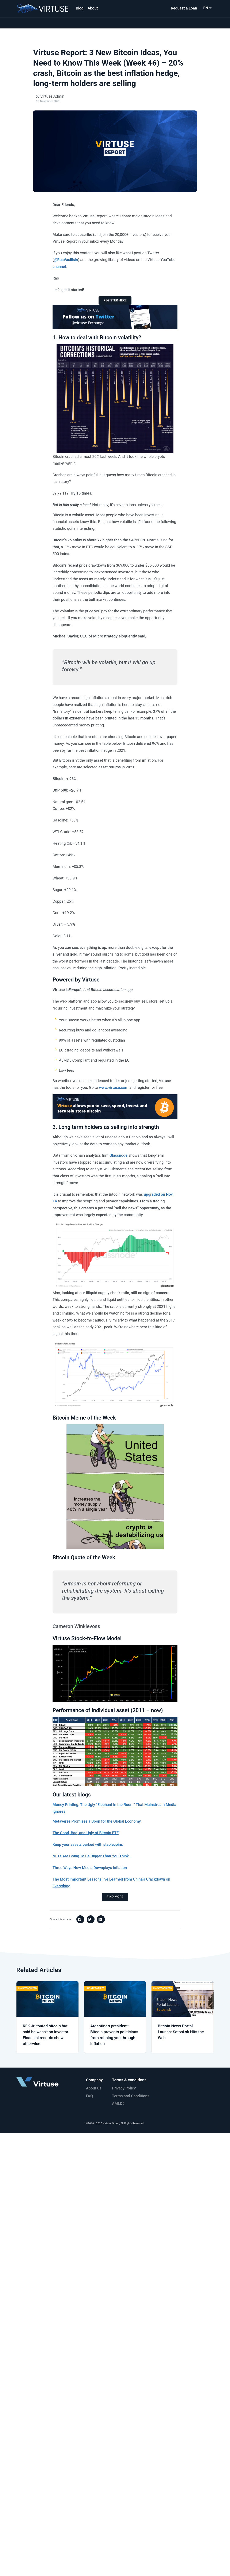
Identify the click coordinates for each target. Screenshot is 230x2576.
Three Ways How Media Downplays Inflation (90, 1867)
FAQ (89, 2096)
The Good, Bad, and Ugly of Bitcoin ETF (86, 1833)
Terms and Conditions (130, 2096)
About (93, 8)
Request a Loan (184, 8)
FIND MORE (115, 1897)
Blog (79, 8)
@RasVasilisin (66, 259)
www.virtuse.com (114, 1087)
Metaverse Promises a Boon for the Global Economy (97, 1821)
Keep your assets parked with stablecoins (88, 1844)
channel (59, 266)
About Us (93, 2088)
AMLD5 (118, 2103)
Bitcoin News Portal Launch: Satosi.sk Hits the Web (181, 2032)
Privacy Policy (124, 2088)
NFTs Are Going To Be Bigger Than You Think (91, 1856)
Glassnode (118, 1155)
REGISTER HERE (114, 300)
